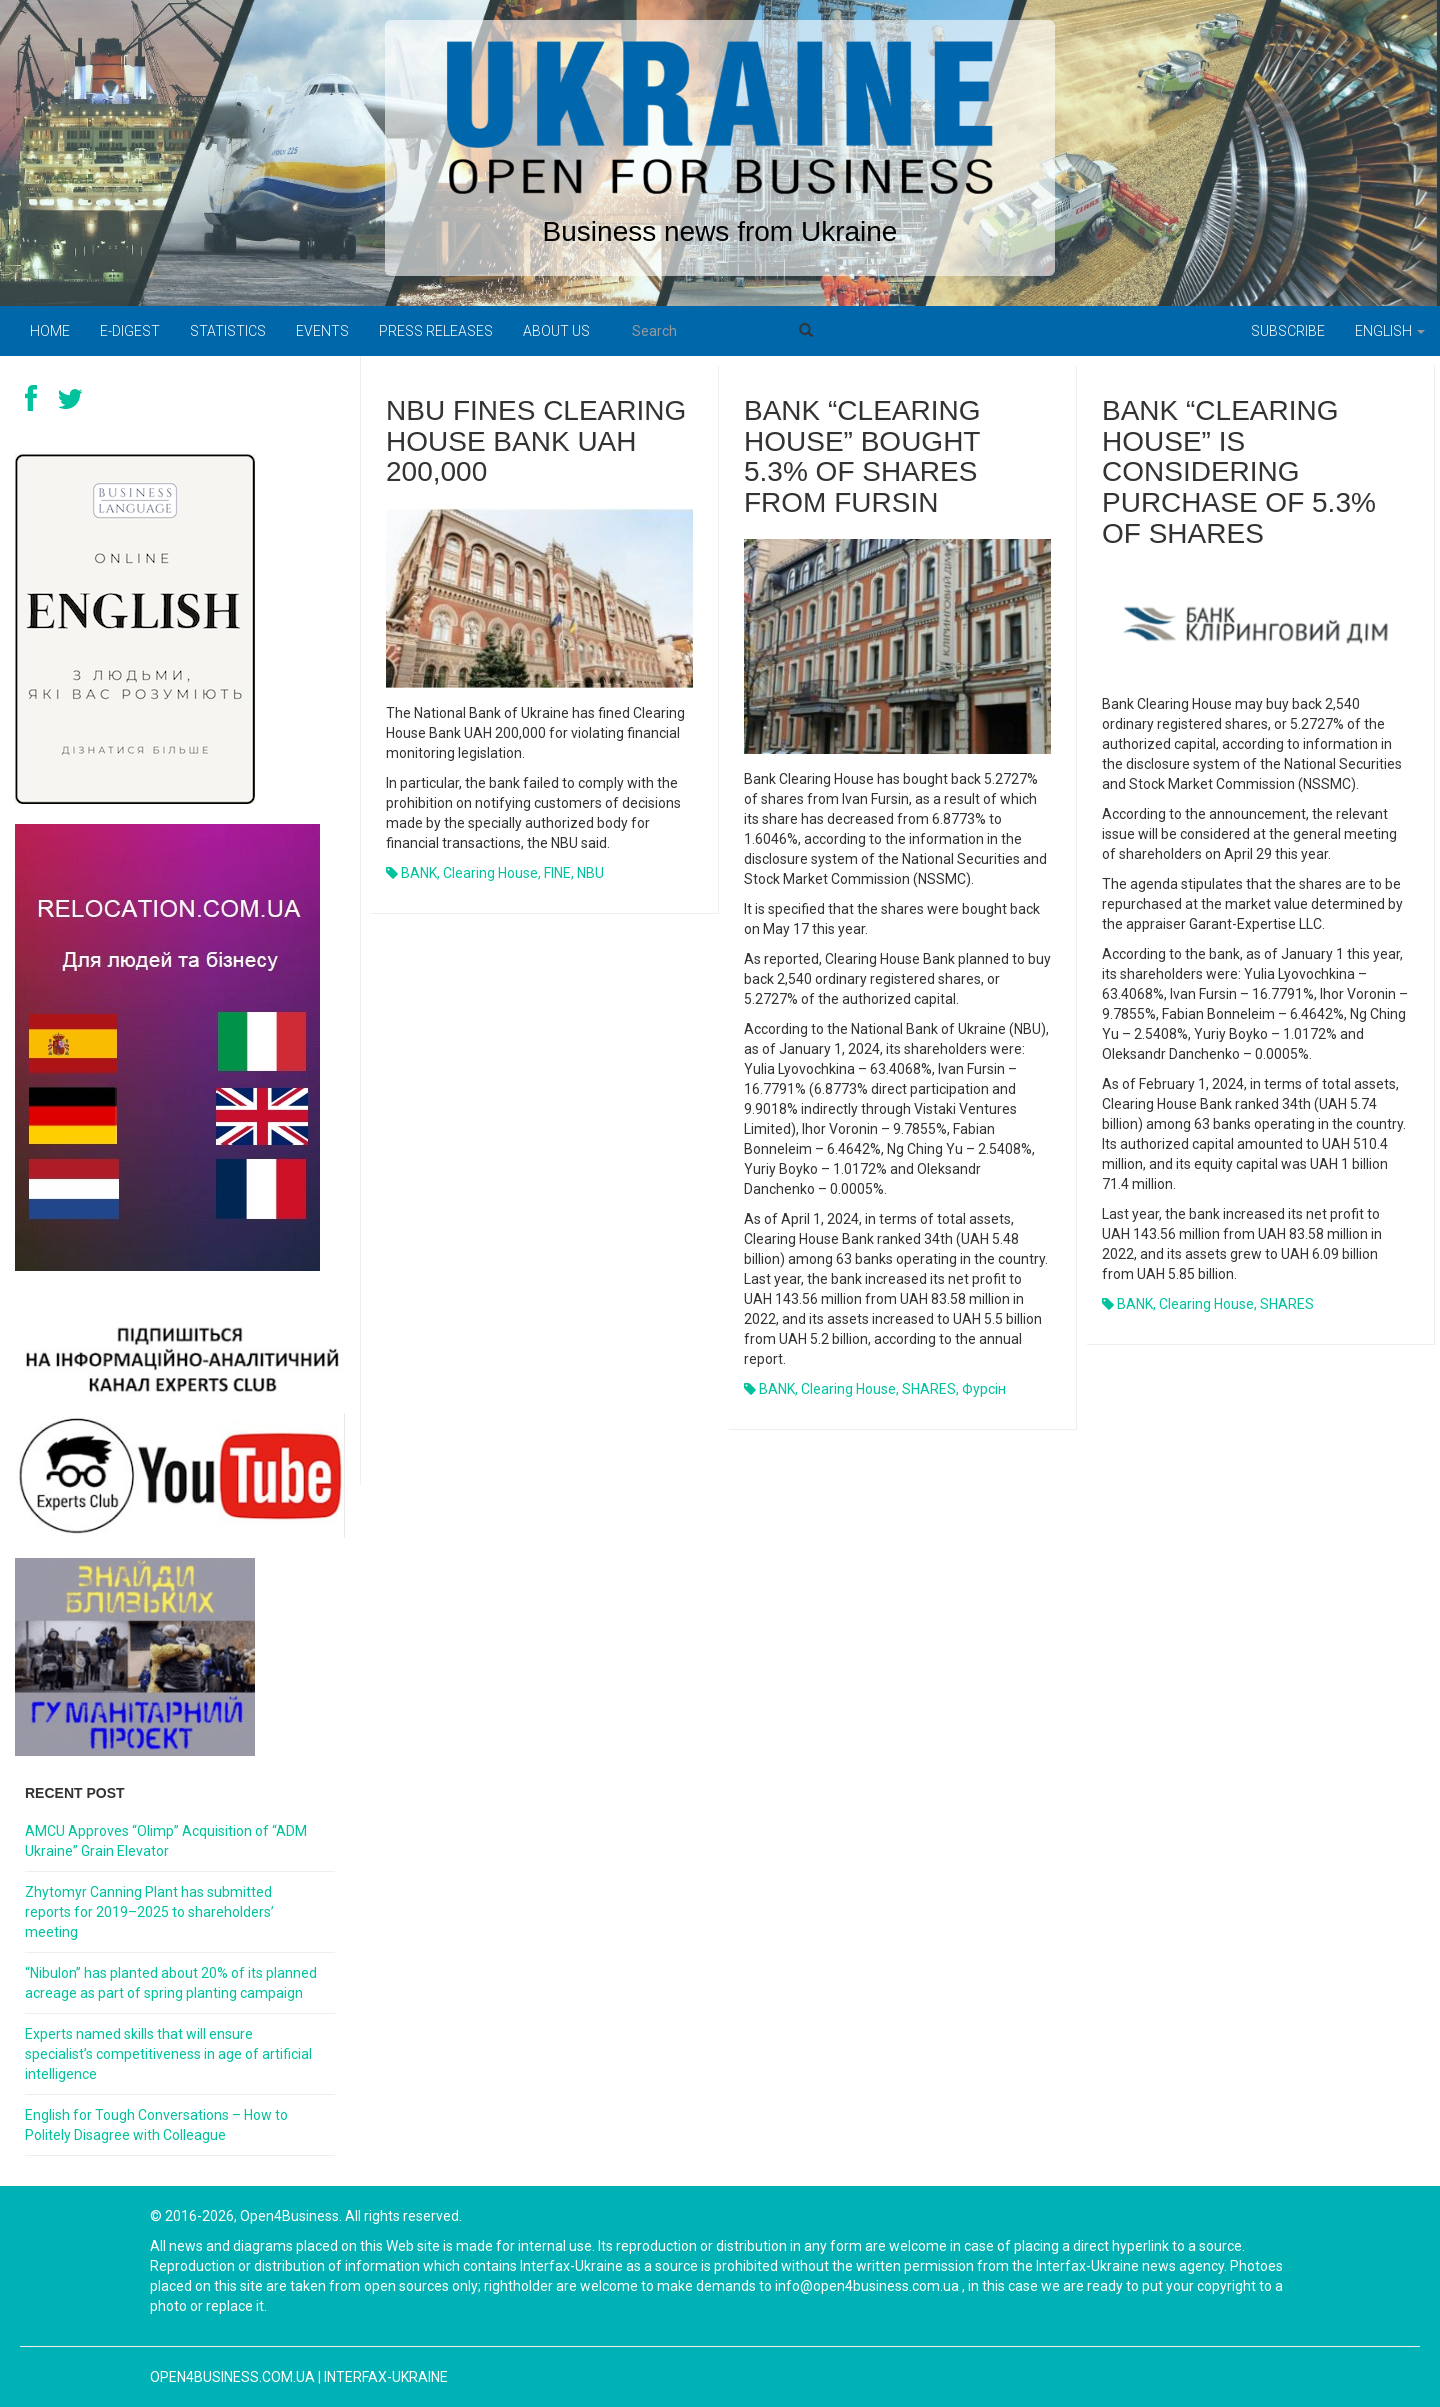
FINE (557, 873)
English (1390, 331)
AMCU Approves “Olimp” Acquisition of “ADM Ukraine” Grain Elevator (166, 1841)
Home (50, 331)
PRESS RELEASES (436, 331)
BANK (419, 873)
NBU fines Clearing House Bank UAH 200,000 (536, 441)
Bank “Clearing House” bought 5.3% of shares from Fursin (862, 456)
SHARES (929, 1389)
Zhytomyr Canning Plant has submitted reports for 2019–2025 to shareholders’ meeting (149, 1912)
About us (556, 331)
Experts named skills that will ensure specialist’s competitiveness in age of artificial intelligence (168, 2054)
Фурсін (984, 1389)
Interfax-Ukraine (386, 2377)
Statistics (228, 331)
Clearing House (490, 873)
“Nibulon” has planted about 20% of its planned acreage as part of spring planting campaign (171, 1983)
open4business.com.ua (232, 2377)
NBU (590, 873)
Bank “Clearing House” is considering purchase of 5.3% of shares (1239, 472)
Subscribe (1288, 331)
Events (322, 331)
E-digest (130, 331)
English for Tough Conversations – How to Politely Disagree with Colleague (156, 2125)
